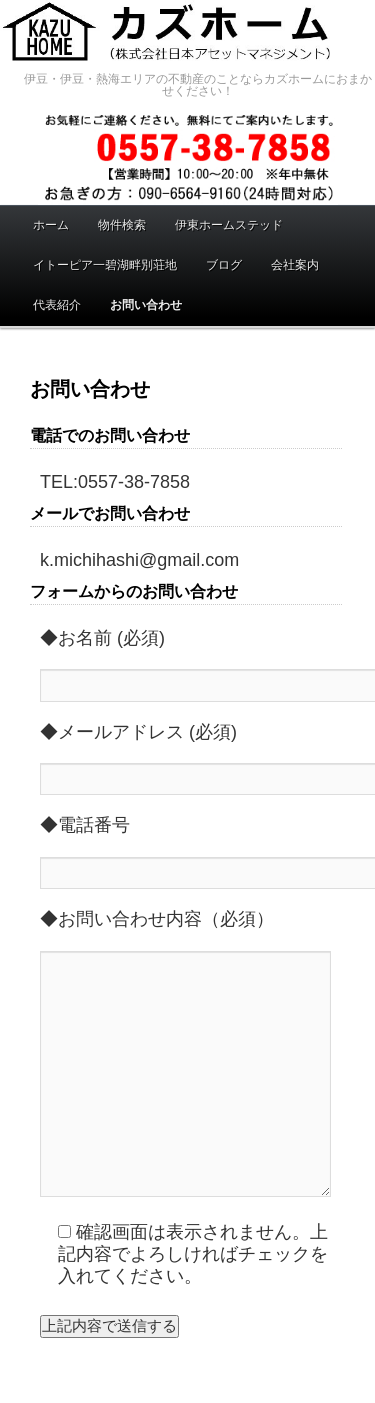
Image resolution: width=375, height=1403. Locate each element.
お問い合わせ (146, 305)
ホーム (51, 225)
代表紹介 (57, 305)
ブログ (224, 265)
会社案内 (295, 265)
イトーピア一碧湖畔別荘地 (105, 265)
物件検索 (122, 225)
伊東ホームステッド (229, 225)
